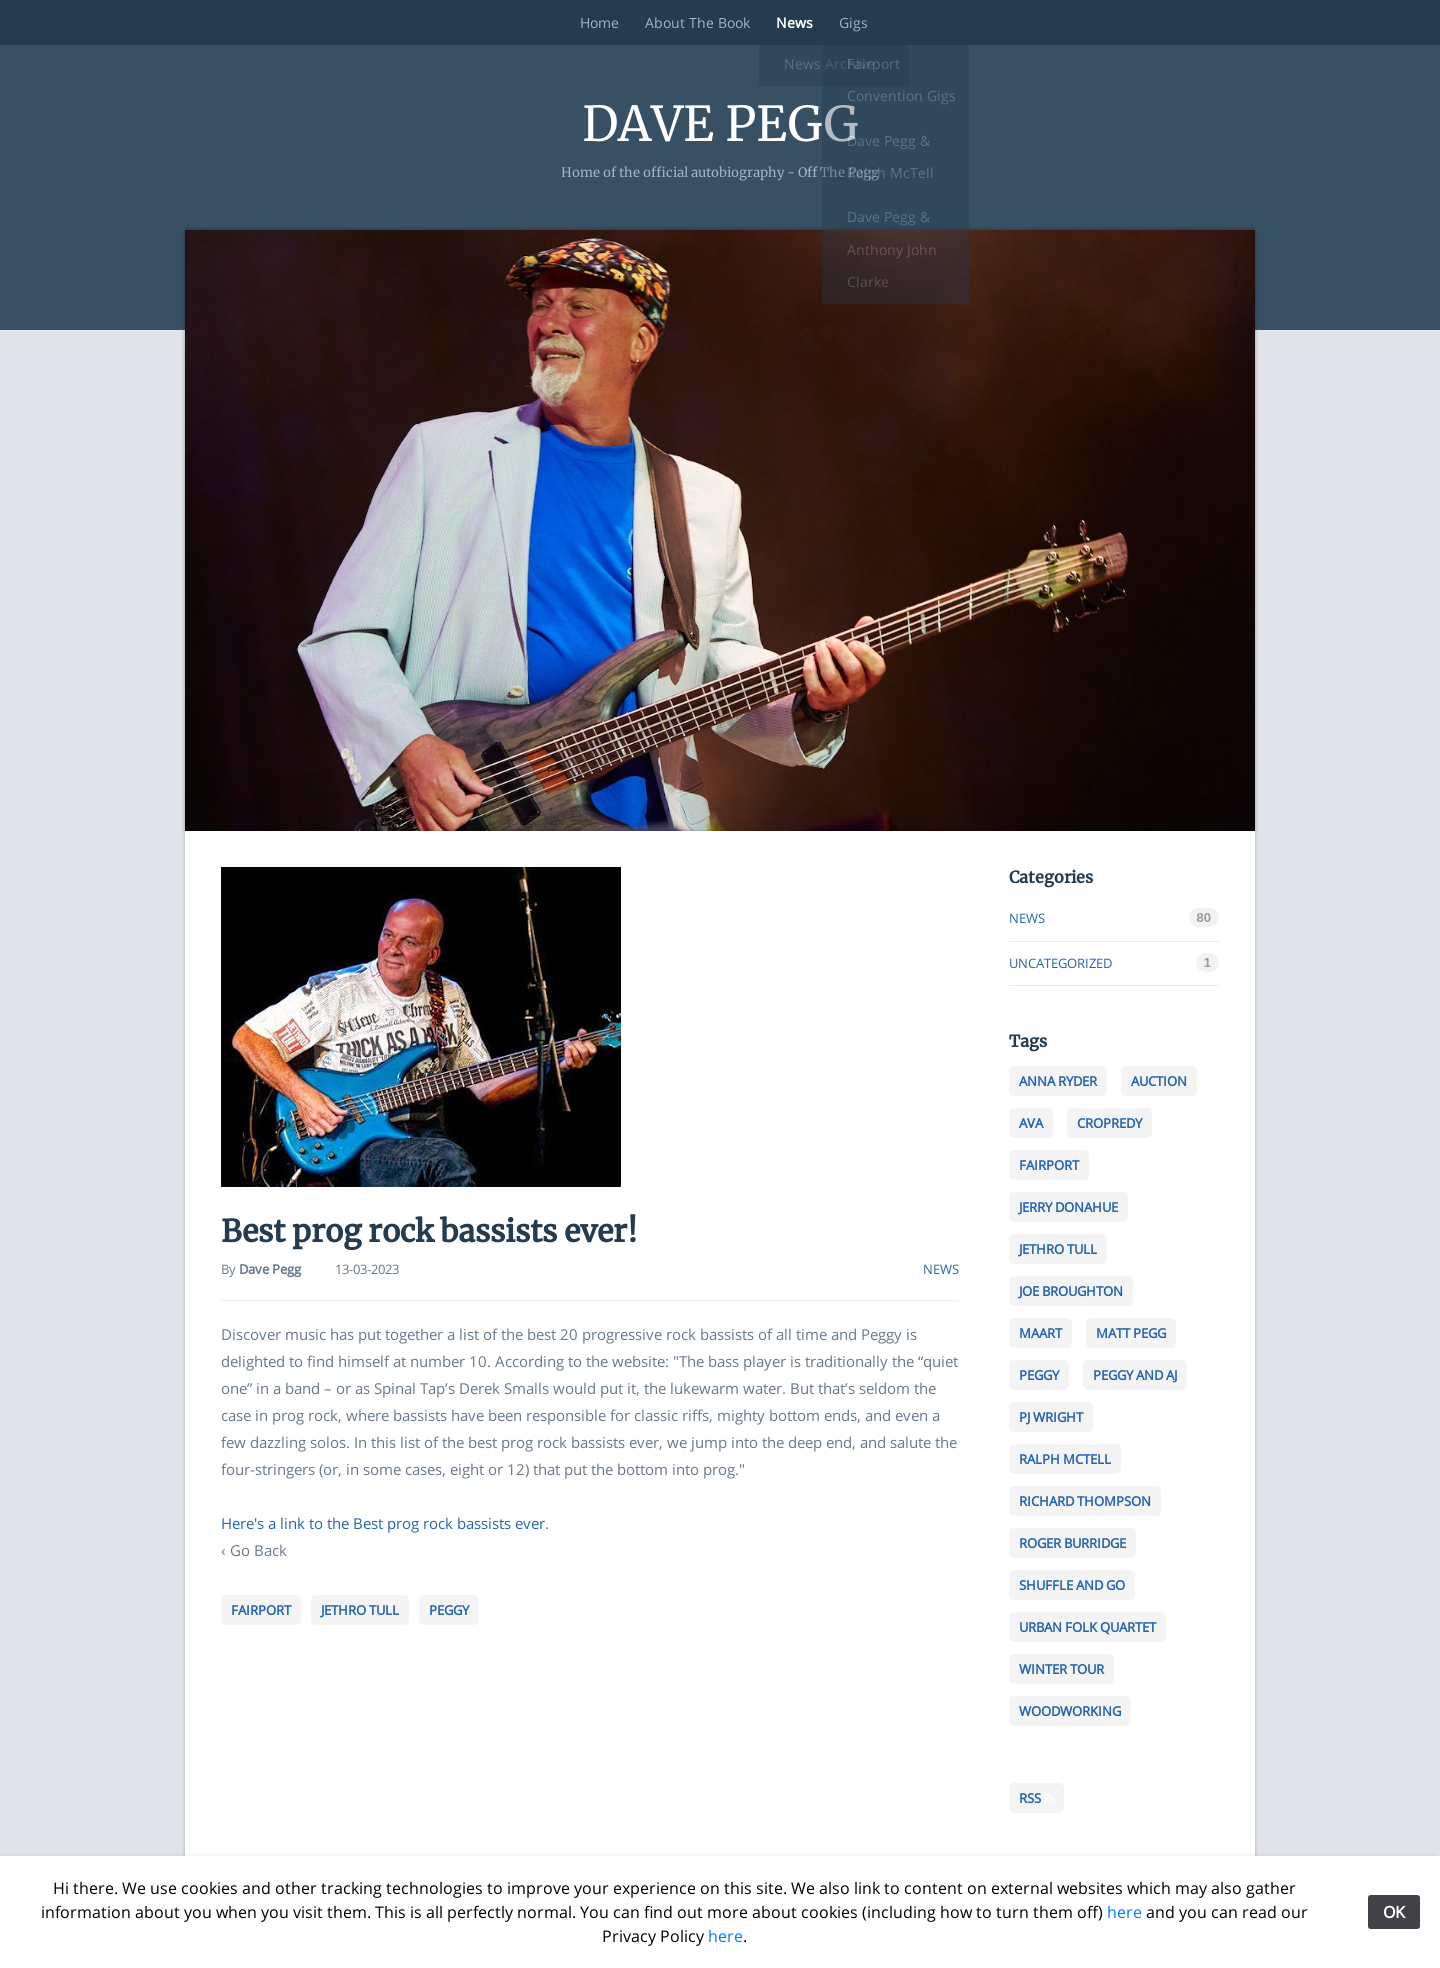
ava (1035, 1124)
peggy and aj (1139, 1376)
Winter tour (1066, 1670)
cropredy (1114, 1124)
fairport (261, 1610)
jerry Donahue (1073, 1208)
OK (1394, 1912)
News (792, 22)
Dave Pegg (720, 124)
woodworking (1074, 1712)
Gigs (855, 22)
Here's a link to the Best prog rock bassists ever (383, 1523)
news (941, 1269)
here (1124, 1912)
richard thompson (1089, 1502)
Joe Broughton (1075, 1292)
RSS (1036, 1798)
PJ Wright (1055, 1418)
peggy (449, 1610)
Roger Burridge (1077, 1544)
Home (589, 22)
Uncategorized (1060, 963)
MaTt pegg (1135, 1334)
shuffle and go (1076, 1586)
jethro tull (360, 1610)
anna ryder (1062, 1082)
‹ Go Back (254, 1550)
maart (1045, 1334)
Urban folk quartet (1092, 1628)
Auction (1163, 1082)
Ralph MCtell (1069, 1460)
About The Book (691, 22)
